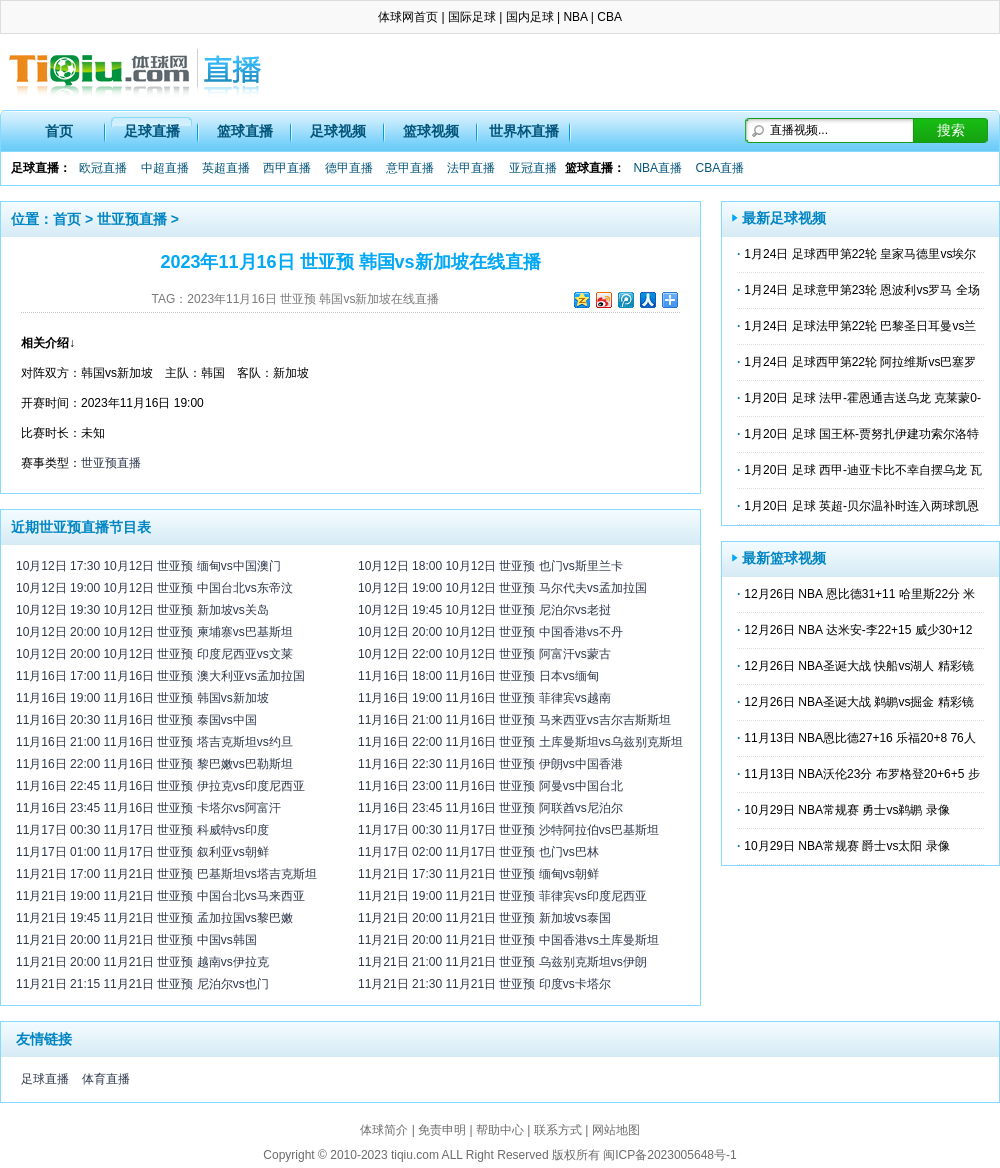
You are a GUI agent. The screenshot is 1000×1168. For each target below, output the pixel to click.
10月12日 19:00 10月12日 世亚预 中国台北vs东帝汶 (154, 588)
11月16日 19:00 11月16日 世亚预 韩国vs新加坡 (142, 698)
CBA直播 (719, 168)
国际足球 (472, 17)
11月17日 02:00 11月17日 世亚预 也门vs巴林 (478, 852)
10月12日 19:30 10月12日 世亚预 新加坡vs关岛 (142, 610)
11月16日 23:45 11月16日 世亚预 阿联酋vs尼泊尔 (490, 808)
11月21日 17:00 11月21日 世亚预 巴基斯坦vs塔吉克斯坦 (166, 874)
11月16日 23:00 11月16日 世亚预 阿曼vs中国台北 (490, 786)
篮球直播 (245, 131)
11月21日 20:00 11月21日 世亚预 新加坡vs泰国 (484, 918)
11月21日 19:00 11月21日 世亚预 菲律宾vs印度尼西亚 (502, 896)
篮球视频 (431, 131)
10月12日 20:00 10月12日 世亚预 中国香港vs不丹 (490, 632)
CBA (609, 17)
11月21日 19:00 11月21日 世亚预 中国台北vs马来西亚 (160, 896)
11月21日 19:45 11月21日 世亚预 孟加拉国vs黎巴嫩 (154, 918)
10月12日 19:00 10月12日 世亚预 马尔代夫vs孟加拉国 (502, 588)
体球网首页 (408, 17)
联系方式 (558, 1130)
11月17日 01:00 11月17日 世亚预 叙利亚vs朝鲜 (142, 852)
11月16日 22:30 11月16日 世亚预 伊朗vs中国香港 (490, 764)
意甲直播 (410, 168)
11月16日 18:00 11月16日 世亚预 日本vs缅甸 (478, 676)
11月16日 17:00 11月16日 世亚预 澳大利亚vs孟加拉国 (160, 676)
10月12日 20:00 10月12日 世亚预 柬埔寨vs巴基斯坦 (154, 632)
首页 (59, 131)
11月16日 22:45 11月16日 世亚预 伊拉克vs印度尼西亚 (160, 786)
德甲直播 (349, 168)
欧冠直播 (103, 168)
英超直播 (226, 168)
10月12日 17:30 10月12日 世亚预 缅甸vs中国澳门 (148, 566)
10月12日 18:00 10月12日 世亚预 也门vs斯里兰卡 (490, 566)
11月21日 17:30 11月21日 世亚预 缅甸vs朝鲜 (478, 874)
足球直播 (152, 131)
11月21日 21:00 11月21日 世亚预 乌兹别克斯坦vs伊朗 (502, 962)
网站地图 (616, 1130)
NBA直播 (657, 168)
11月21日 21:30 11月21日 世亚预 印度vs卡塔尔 (484, 984)
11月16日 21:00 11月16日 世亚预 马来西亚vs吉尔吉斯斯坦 (514, 720)
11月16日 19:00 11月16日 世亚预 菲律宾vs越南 (484, 698)
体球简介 (384, 1130)
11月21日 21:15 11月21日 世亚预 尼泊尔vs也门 (142, 984)
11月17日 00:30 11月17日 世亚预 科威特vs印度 (142, 830)
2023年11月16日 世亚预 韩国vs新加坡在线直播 (313, 299)
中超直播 (165, 168)
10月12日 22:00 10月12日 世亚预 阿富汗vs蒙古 (484, 654)
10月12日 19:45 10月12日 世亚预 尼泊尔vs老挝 (484, 610)
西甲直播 (287, 168)
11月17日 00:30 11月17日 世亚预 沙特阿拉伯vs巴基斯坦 (508, 830)
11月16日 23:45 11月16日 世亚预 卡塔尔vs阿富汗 (148, 808)
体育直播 (106, 1079)
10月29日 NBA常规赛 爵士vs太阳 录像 (846, 846)
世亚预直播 (132, 219)
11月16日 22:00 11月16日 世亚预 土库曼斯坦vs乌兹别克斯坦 (520, 742)
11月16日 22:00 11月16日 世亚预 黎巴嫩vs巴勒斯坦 (154, 764)
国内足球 (530, 17)
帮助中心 (500, 1130)
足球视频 (338, 131)
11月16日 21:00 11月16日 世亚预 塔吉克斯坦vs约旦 (154, 742)
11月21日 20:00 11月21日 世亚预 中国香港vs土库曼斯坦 (508, 940)
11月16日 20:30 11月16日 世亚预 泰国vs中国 (136, 720)
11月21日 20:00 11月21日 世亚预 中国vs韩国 (136, 940)
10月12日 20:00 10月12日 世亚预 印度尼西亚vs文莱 (154, 654)
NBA (575, 17)
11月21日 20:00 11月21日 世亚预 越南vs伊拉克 (142, 962)
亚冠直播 (533, 168)
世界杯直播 (524, 131)
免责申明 (442, 1130)
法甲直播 (471, 168)
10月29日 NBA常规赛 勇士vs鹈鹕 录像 (846, 810)
